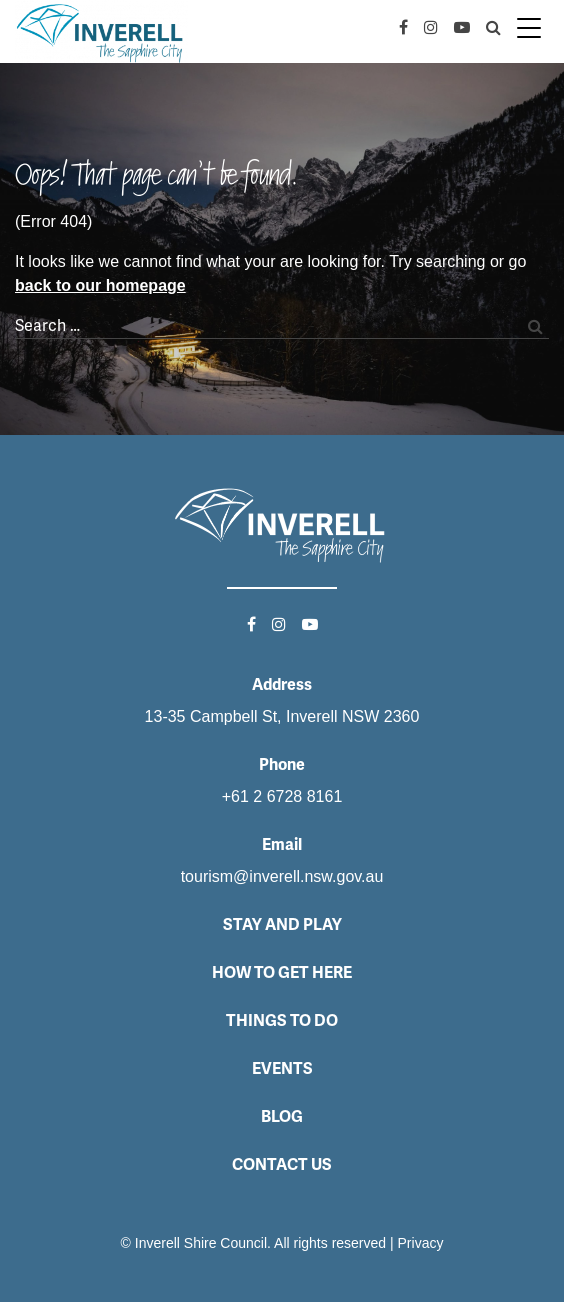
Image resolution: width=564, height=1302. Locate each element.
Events (282, 1068)
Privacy (421, 1243)
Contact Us (282, 1164)
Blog (282, 1116)
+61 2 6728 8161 (282, 796)
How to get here (282, 972)
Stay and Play (282, 924)
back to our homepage (100, 285)
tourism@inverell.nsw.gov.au (282, 876)
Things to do (282, 1020)
